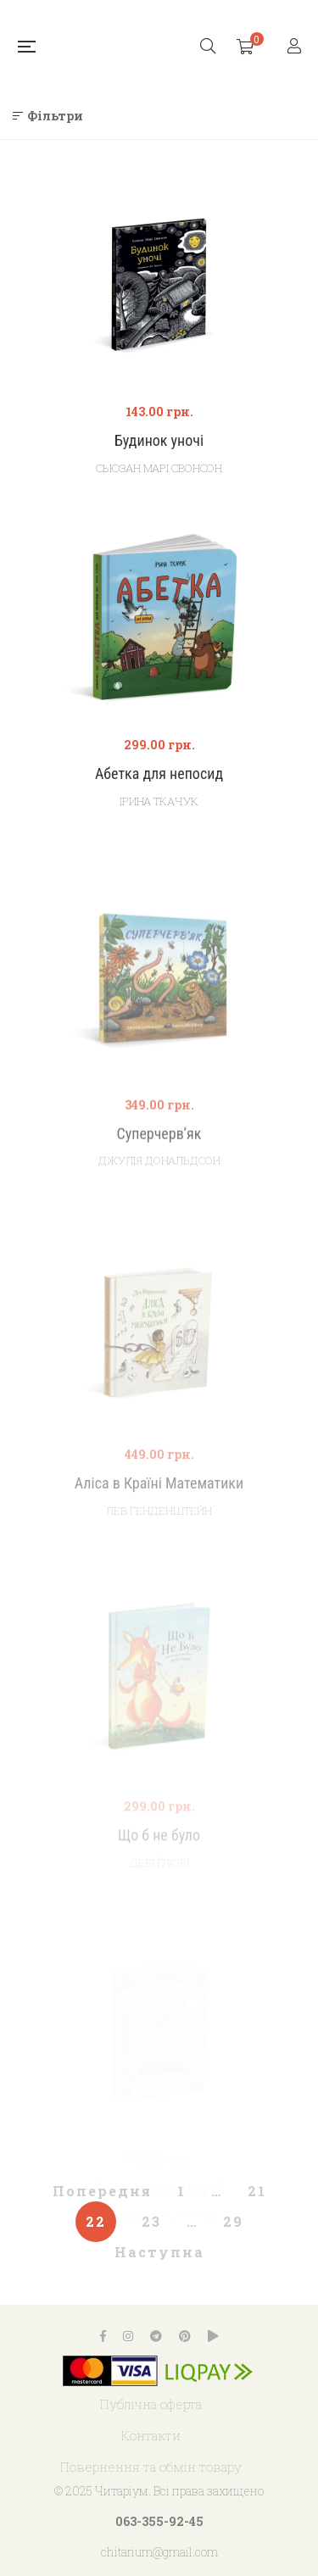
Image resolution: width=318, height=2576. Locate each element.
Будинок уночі (159, 440)
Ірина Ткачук (159, 801)
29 (233, 2221)
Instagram (128, 2336)
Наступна (159, 2252)
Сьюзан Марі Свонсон (159, 468)
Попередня (102, 2191)
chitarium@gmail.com (159, 2552)
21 (257, 2191)
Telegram (156, 2336)
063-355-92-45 (159, 2521)
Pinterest (185, 2336)
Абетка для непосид (159, 773)
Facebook (103, 2336)
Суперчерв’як (159, 1162)
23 (151, 2221)
